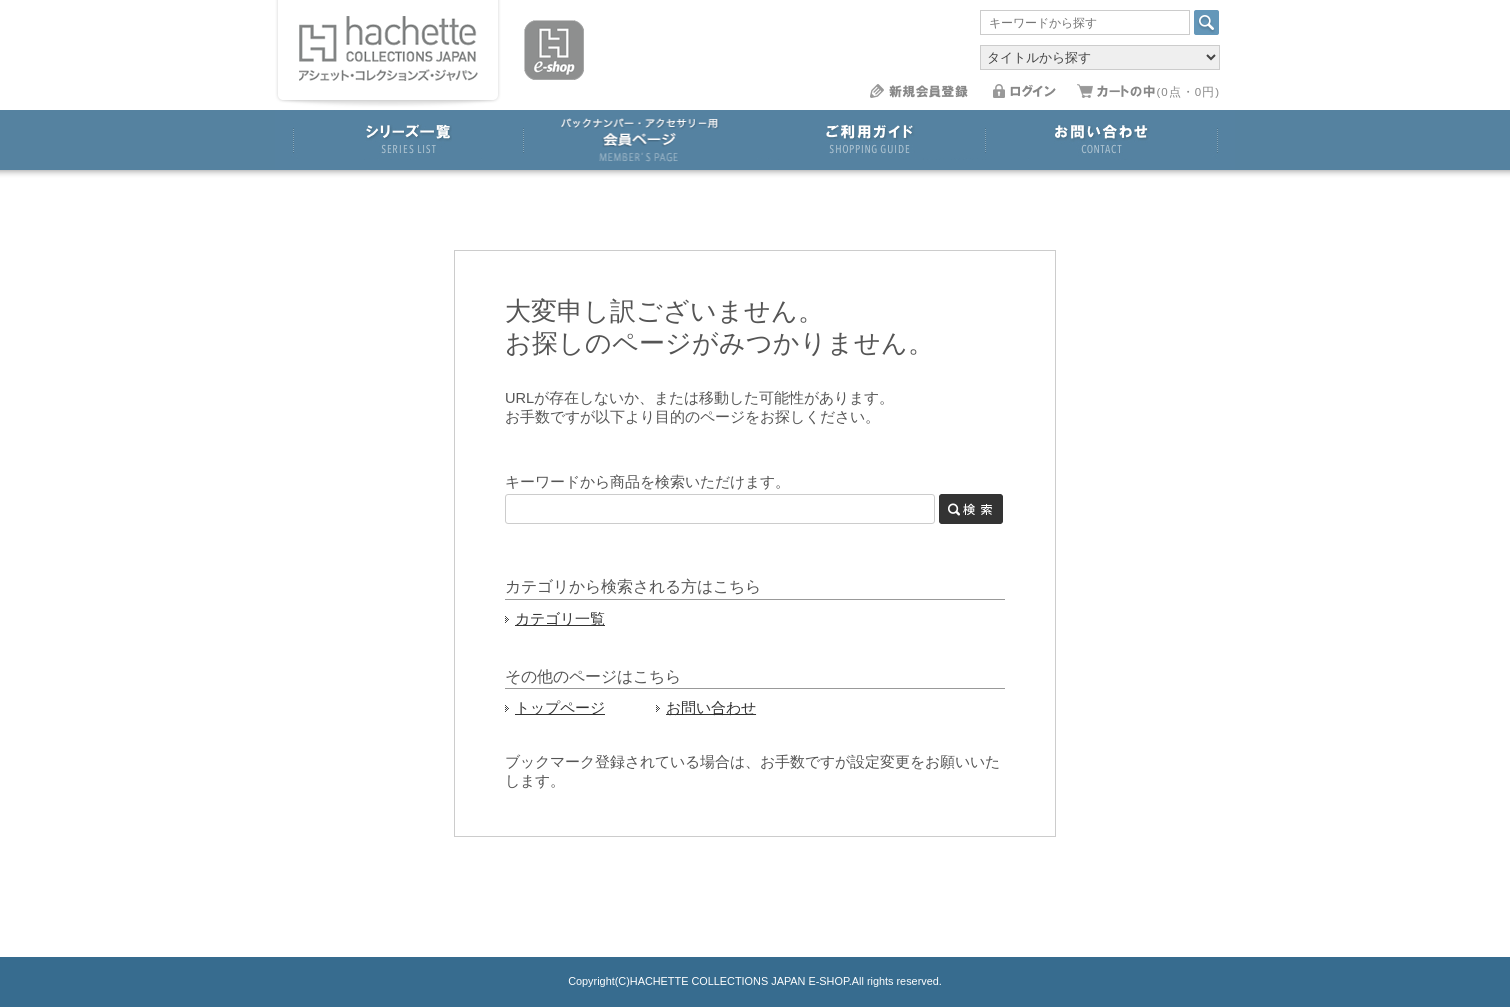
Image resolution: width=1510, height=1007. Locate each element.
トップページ (560, 708)
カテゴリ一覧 (560, 619)
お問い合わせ (711, 708)
